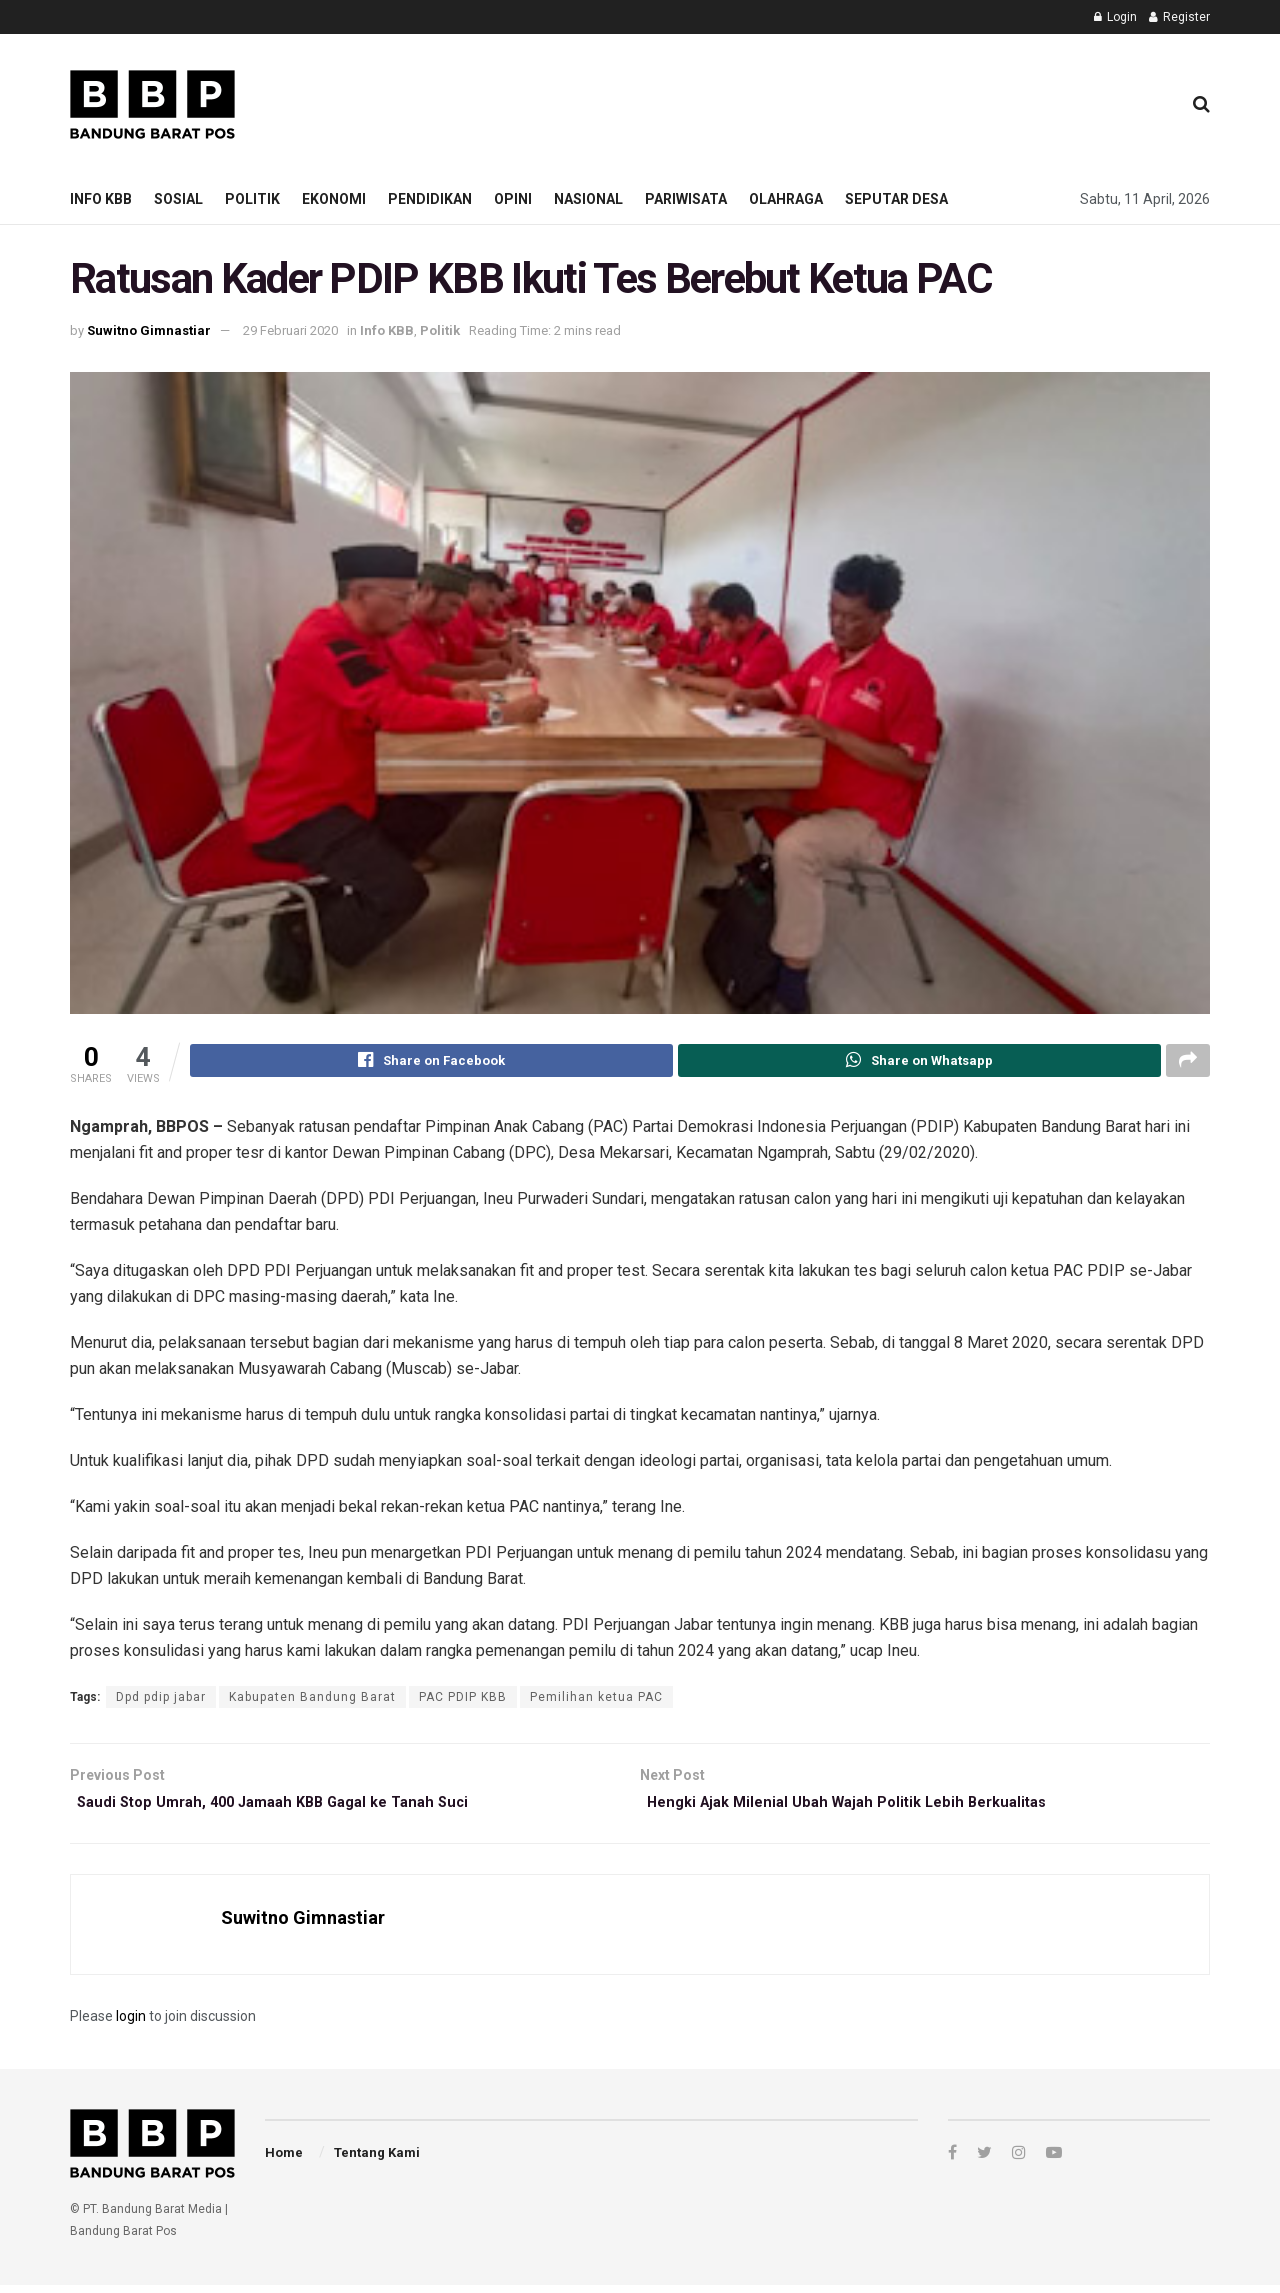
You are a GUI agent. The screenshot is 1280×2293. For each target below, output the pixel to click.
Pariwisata (686, 199)
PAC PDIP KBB (463, 1700)
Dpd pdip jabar (161, 1700)
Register (1179, 17)
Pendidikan (430, 199)
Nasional (588, 199)
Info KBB (101, 199)
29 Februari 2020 (290, 330)
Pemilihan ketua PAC (596, 1700)
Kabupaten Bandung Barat (312, 1700)
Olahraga (786, 199)
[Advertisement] (801, 101)
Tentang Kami (377, 2160)
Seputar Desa (896, 199)
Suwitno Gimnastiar (149, 330)
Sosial (178, 199)
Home (284, 2160)
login (131, 2025)
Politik (252, 199)
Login (1115, 17)
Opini (513, 199)
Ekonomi (334, 199)
